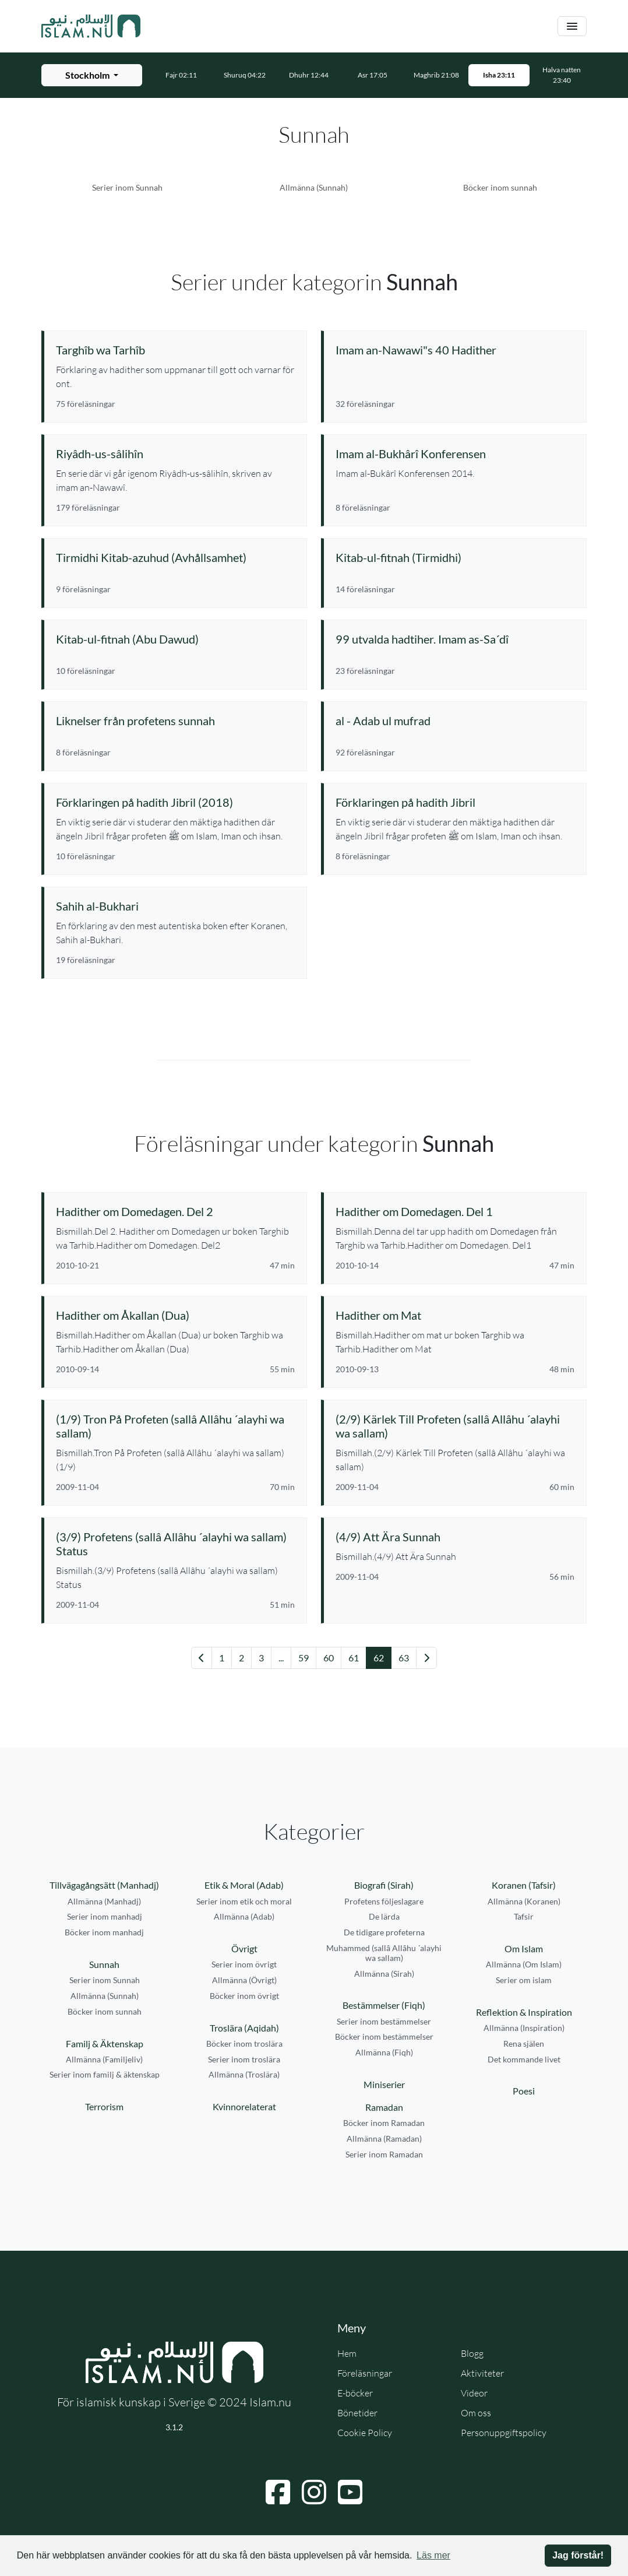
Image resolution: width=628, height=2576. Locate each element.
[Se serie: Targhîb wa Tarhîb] (175, 350)
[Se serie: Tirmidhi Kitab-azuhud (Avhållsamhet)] (175, 557)
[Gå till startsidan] (90, 26)
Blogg (472, 2353)
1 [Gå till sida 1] (221, 1657)
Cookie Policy (364, 2432)
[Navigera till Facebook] (278, 2492)
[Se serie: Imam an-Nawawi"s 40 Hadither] (455, 350)
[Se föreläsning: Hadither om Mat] (455, 1315)
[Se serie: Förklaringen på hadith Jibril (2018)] (175, 802)
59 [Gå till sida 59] (303, 1657)
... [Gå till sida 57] (281, 1657)
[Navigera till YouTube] (350, 2492)
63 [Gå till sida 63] (403, 1657)
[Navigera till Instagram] (314, 2492)
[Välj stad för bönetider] (91, 75)
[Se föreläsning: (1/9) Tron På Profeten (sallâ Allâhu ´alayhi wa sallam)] (175, 1426)
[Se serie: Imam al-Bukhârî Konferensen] (455, 454)
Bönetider (357, 2413)
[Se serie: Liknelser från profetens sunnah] (175, 721)
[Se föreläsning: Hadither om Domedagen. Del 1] (455, 1211)
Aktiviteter (482, 2373)
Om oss (476, 2413)
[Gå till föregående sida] (201, 1658)
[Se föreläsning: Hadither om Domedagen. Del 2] (175, 1211)
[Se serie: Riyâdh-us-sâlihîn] (175, 454)
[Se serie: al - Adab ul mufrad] (455, 721)
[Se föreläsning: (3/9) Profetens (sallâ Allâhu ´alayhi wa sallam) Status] (175, 1544)
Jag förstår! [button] (578, 2555)
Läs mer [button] (433, 2555)
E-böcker (355, 2393)
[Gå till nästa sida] (426, 1658)
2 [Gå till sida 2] (241, 1657)
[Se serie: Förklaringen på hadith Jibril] (455, 802)
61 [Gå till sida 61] (353, 1657)
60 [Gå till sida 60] (328, 1657)
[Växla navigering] (572, 26)
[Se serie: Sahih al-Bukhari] (175, 906)
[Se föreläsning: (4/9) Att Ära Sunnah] (455, 1537)
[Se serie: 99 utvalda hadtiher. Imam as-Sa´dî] (455, 639)
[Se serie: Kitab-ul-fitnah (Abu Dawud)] (175, 639)
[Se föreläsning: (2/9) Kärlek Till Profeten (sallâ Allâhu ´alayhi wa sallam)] (455, 1426)
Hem (347, 2353)
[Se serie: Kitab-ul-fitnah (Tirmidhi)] (455, 557)
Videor (474, 2393)
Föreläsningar (364, 2373)
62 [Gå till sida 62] (378, 1657)
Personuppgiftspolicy (503, 2432)
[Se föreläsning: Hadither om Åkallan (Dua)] (175, 1315)
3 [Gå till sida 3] (261, 1657)
